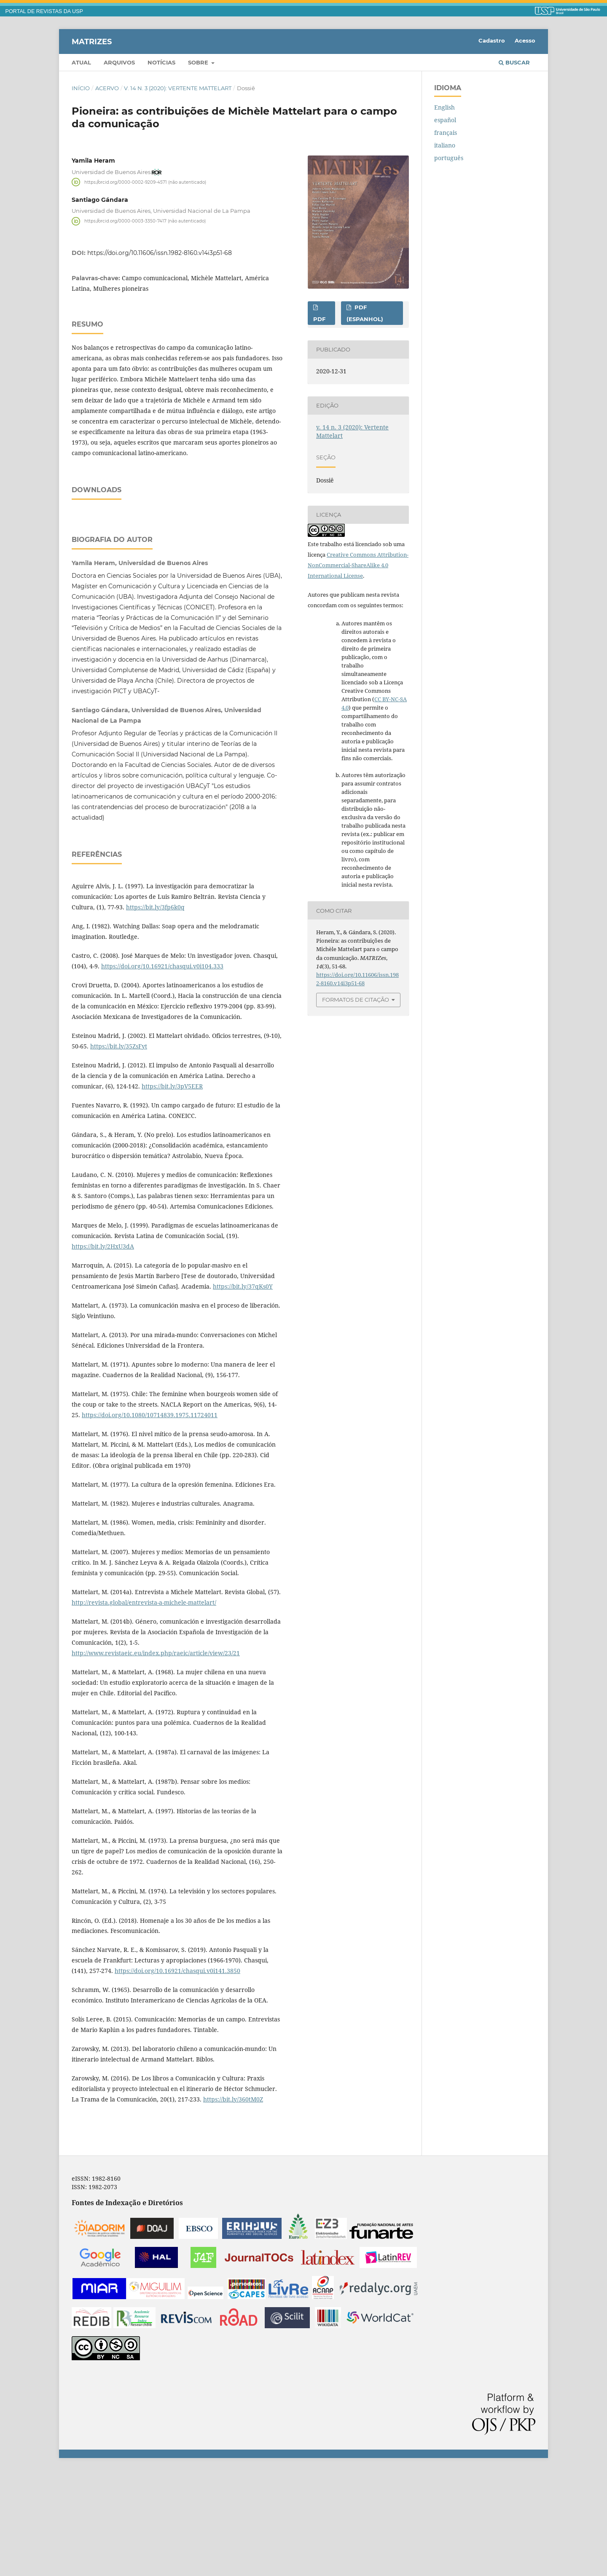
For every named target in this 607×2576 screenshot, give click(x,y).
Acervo (107, 88)
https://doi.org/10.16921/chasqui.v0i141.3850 (177, 2076)
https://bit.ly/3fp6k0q (155, 1012)
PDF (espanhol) (364, 313)
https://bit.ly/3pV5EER (172, 1191)
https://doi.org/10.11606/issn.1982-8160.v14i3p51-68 (159, 253)
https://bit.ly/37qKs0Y (243, 1392)
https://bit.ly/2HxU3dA (103, 1352)
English (444, 107)
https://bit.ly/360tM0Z (233, 2205)
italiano (444, 145)
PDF (319, 319)
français (445, 133)
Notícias (161, 62)
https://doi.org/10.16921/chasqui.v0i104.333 (162, 1071)
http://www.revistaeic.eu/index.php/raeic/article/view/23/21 (156, 1758)
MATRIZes (92, 41)
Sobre (199, 62)
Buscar (514, 62)
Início (81, 88)
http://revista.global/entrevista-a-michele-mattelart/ (144, 1708)
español (445, 120)
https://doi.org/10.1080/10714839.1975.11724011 (150, 1520)
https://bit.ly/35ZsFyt (118, 1151)
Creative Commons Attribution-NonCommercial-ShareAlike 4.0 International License (358, 565)
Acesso (525, 40)
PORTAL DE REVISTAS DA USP (44, 11)
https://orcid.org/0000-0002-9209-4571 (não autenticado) (145, 182)
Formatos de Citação (355, 999)
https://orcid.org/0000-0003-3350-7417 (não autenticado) (145, 221)
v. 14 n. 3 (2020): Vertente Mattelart (177, 88)
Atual (81, 62)
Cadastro (491, 40)
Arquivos (119, 62)
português (448, 158)
